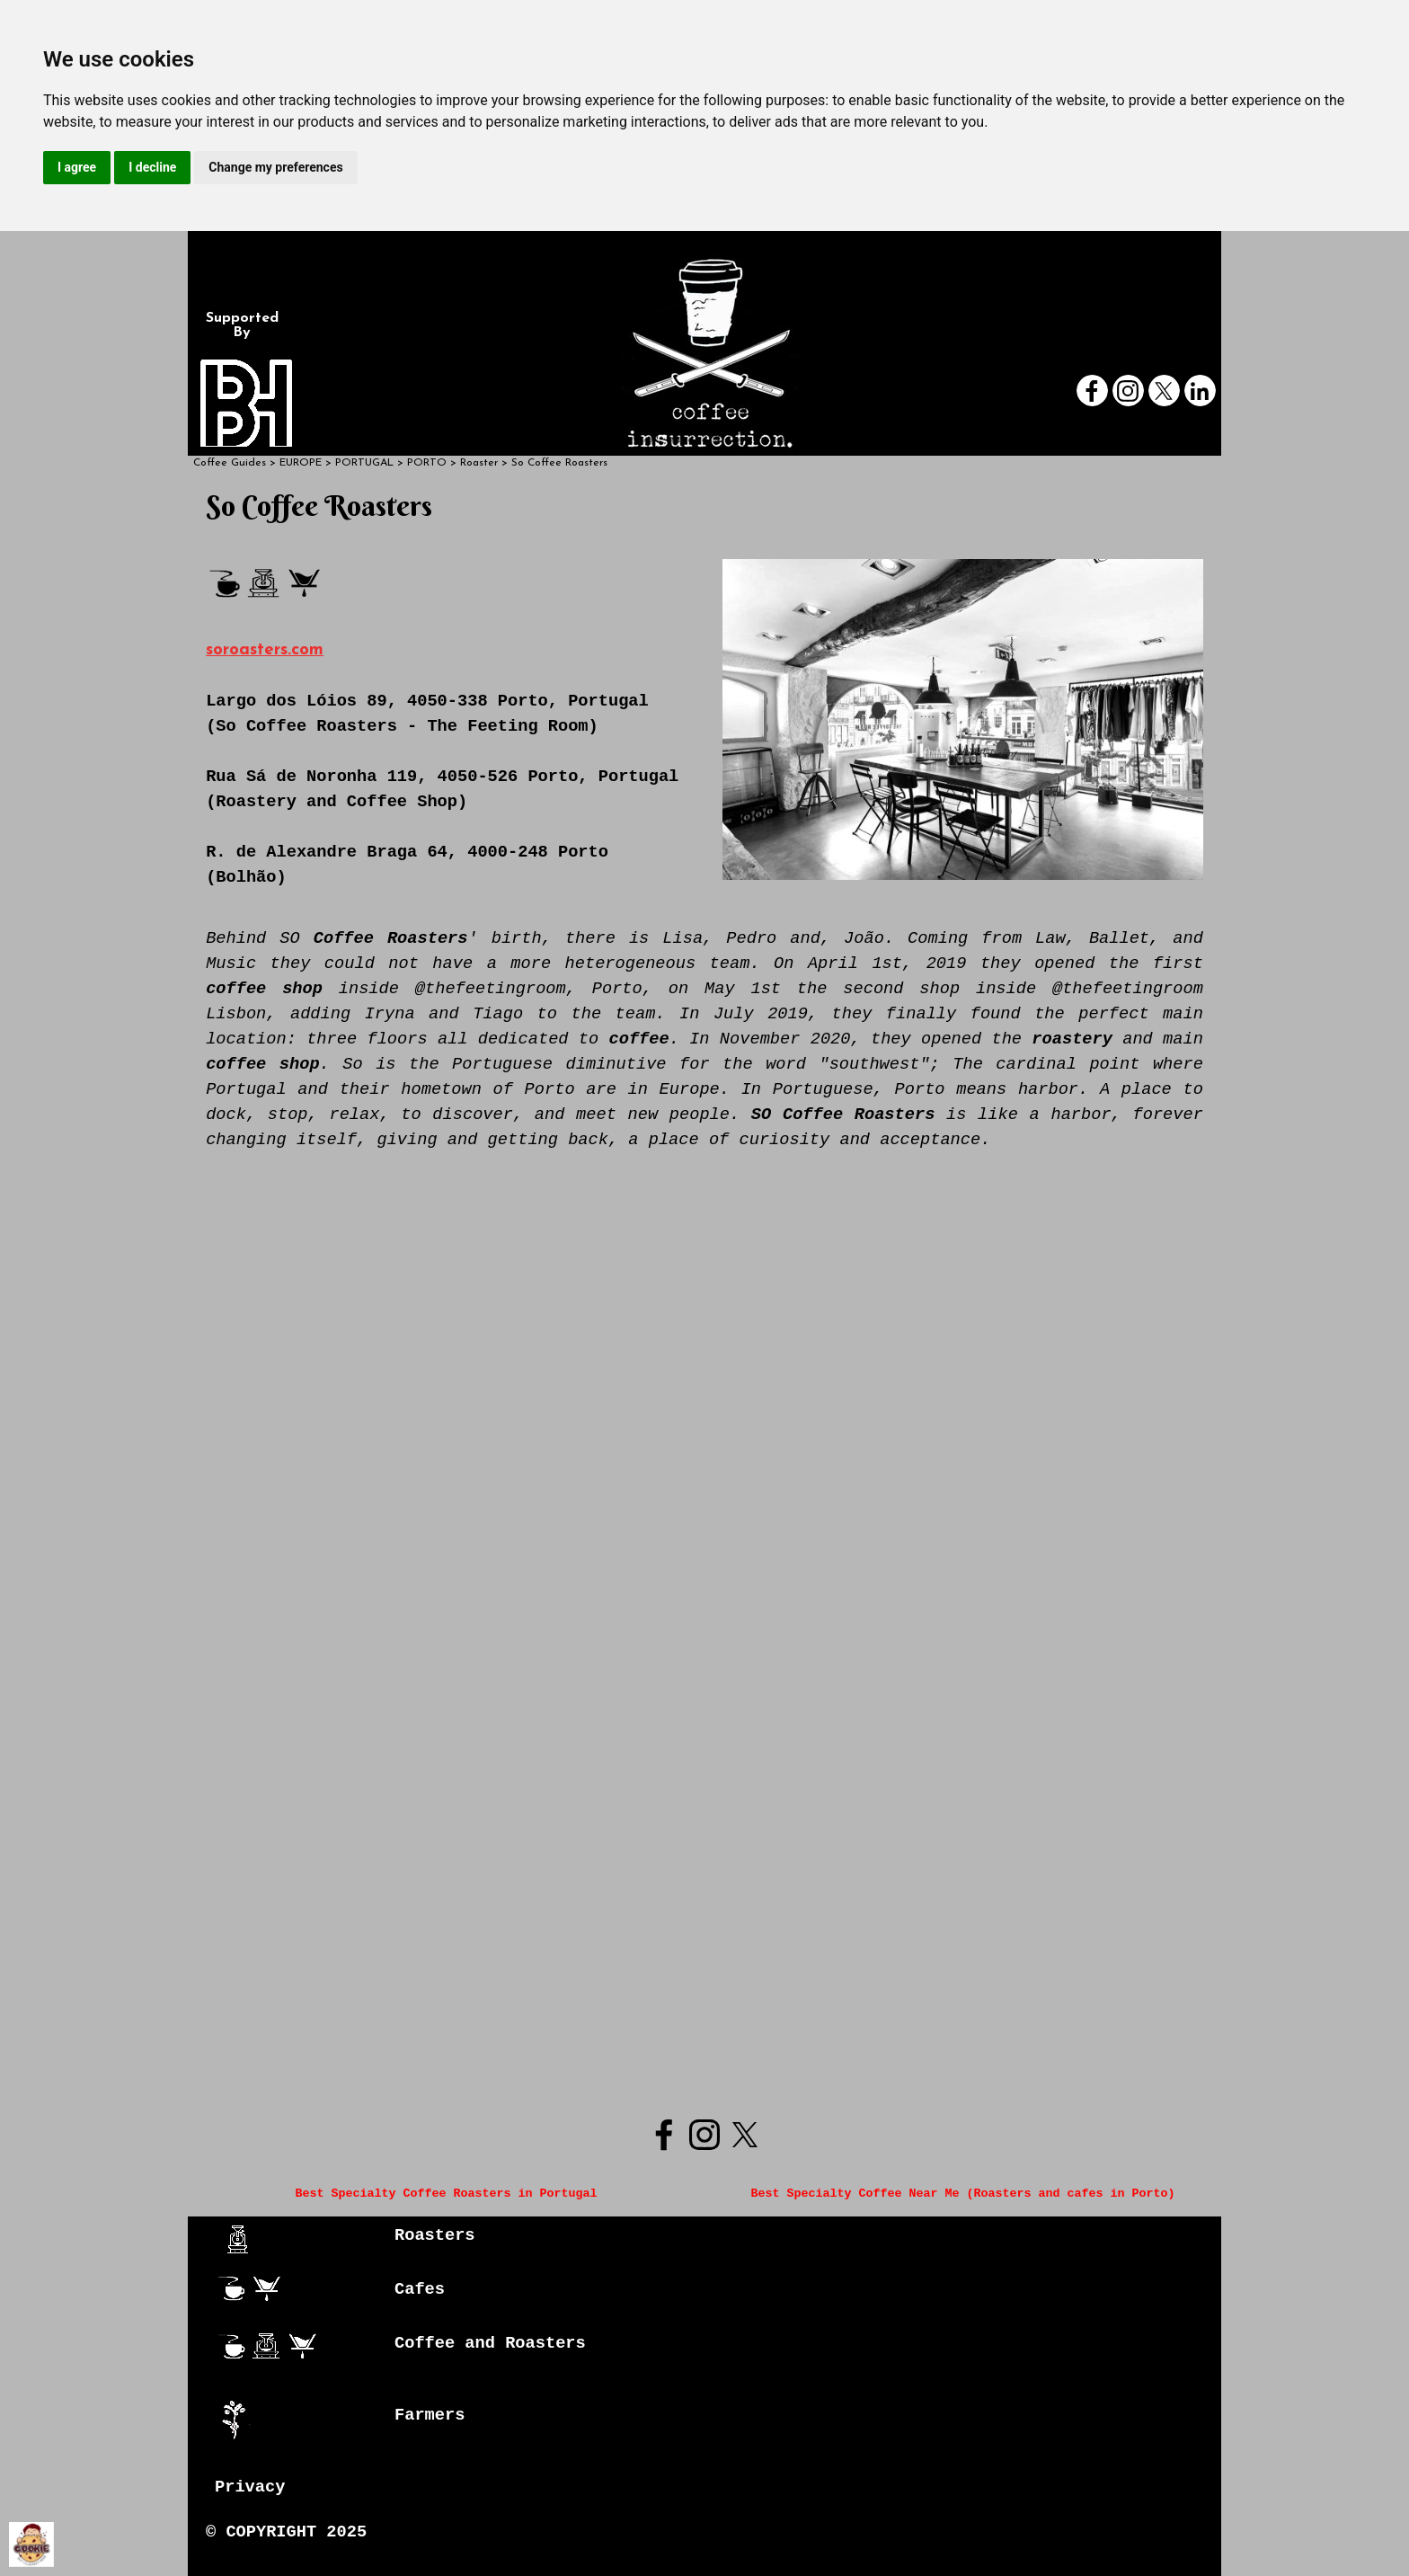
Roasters (434, 2235)
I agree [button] (77, 167)
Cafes (419, 2289)
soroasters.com (264, 650)
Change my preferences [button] (275, 167)
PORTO (427, 462)
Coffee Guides (229, 462)
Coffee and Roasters (490, 2343)
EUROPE (300, 462)
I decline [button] (152, 167)
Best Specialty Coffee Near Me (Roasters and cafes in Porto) (962, 2193)
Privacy (250, 2487)
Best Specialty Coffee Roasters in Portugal (447, 2193)
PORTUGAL (364, 462)
